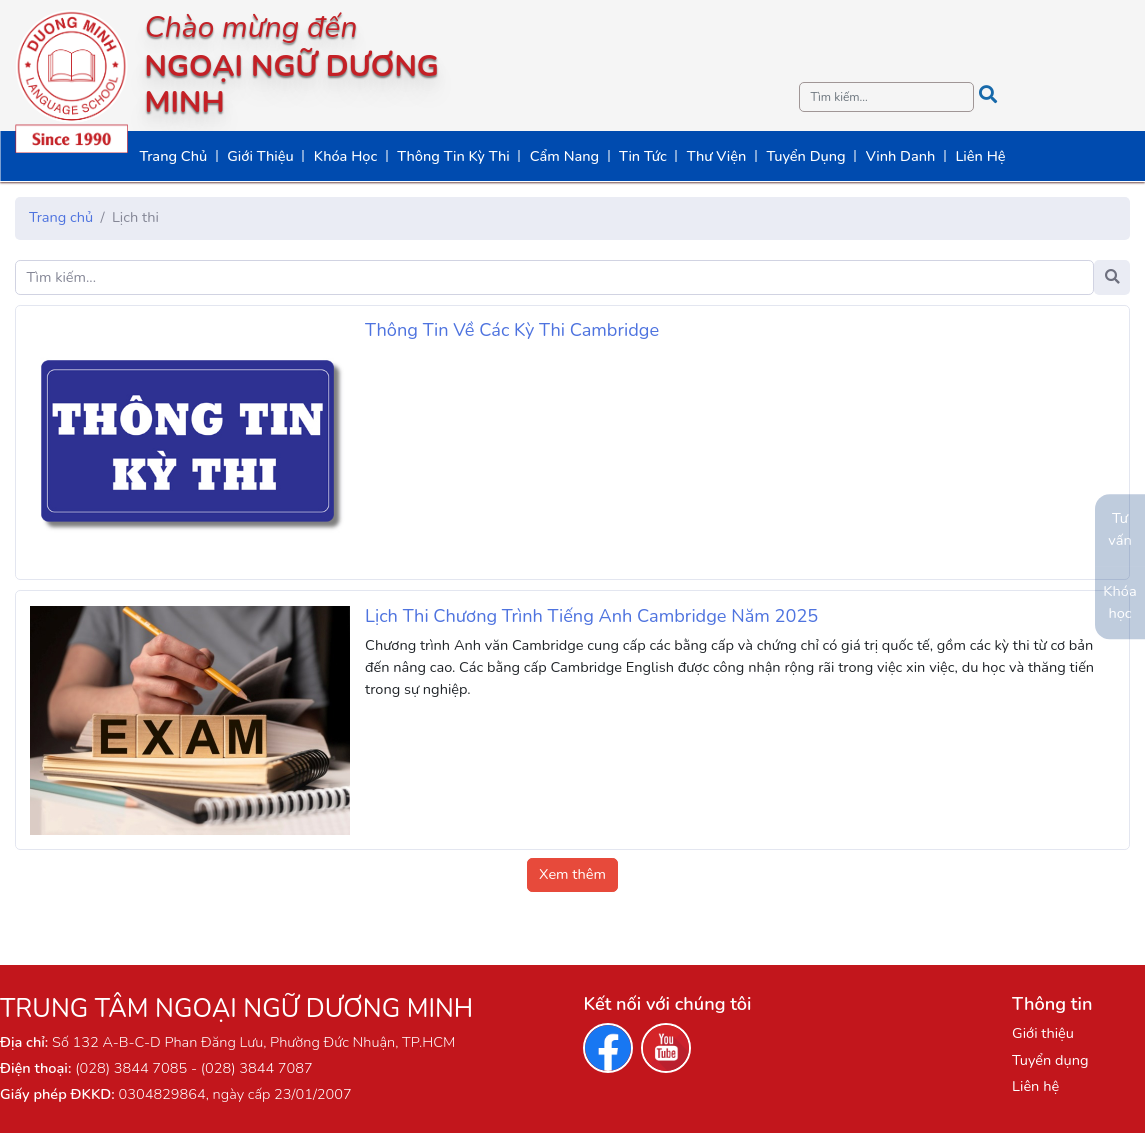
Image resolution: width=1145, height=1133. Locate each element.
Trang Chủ (173, 156)
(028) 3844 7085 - (136, 1068)
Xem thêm (572, 874)
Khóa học (1119, 602)
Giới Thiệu (260, 156)
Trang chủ (61, 217)
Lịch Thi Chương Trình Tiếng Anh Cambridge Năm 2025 (591, 616)
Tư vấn (1119, 529)
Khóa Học (345, 156)
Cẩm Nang (564, 156)
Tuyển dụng (1050, 1060)
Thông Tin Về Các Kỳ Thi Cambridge (512, 330)
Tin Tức (643, 156)
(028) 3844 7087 (255, 1068)
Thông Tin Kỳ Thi (453, 156)
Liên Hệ (980, 156)
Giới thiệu (1043, 1033)
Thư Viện (717, 156)
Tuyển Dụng (805, 156)
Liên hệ (1035, 1086)
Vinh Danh (901, 156)
